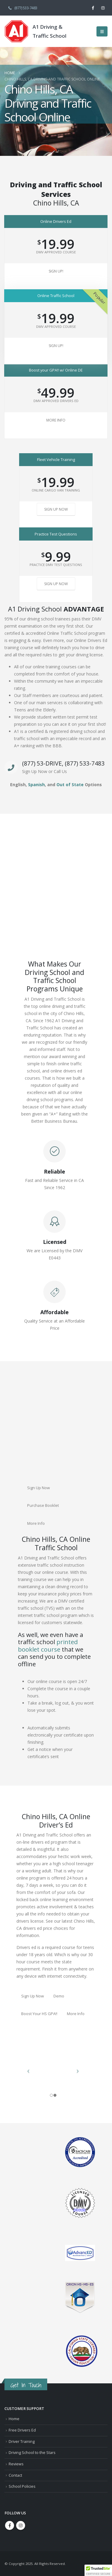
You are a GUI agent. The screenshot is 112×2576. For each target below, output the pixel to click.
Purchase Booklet (43, 1505)
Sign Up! (56, 271)
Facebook (9, 2525)
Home (14, 2418)
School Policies (22, 2486)
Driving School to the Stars (32, 2452)
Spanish (36, 784)
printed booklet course (48, 1645)
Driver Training (22, 2441)
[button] (102, 31)
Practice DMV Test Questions (56, 564)
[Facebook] (93, 8)
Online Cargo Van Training (56, 490)
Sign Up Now (56, 509)
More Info (55, 420)
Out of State (70, 784)
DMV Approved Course (56, 252)
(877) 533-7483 (22, 7)
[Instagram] (103, 8)
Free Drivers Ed (22, 2430)
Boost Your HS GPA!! (39, 2013)
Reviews (16, 2464)
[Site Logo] (16, 31)
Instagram (20, 2525)
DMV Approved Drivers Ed (56, 400)
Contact (15, 2475)
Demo (58, 1996)
